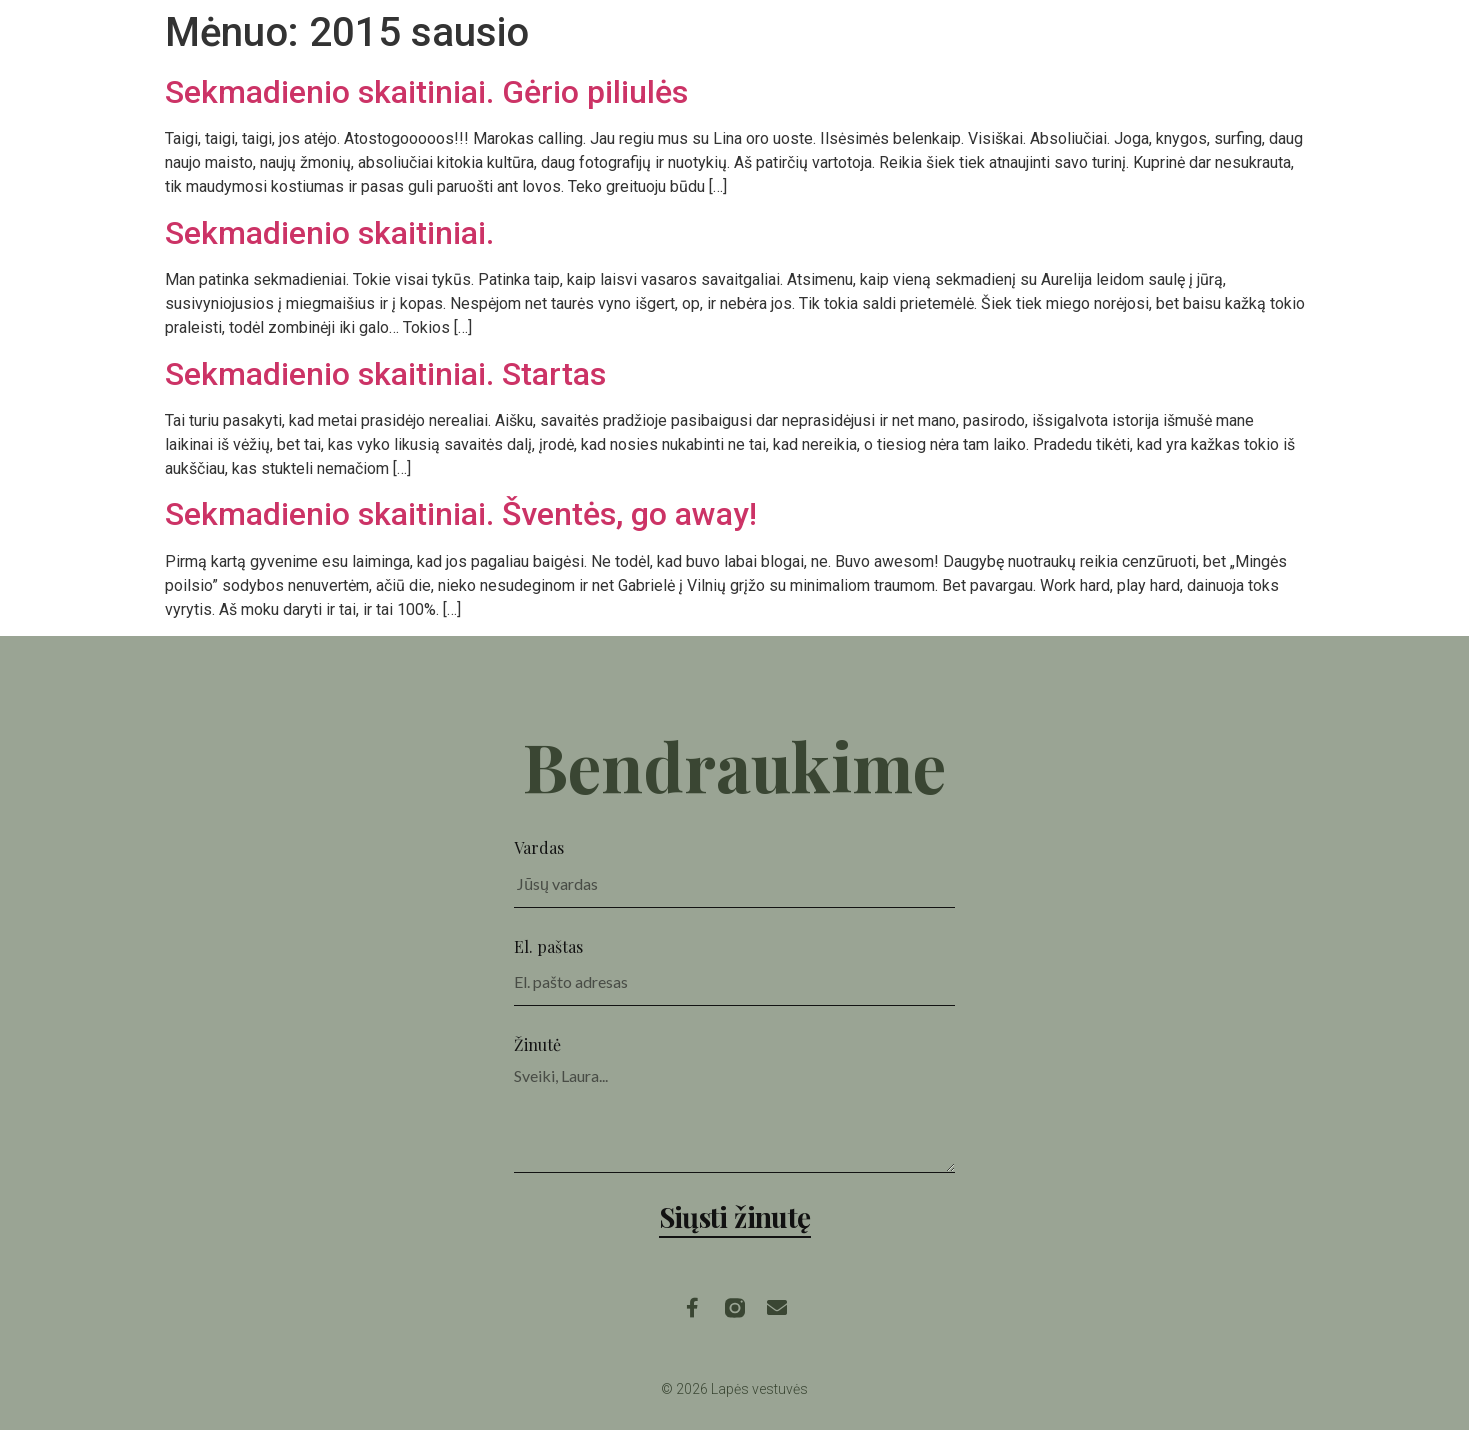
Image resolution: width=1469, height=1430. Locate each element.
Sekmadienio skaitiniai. (329, 233)
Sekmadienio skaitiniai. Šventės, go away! (461, 514)
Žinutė (537, 1044)
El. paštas (548, 946)
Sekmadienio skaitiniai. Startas (385, 374)
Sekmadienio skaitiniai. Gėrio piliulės (426, 92)
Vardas (539, 847)
